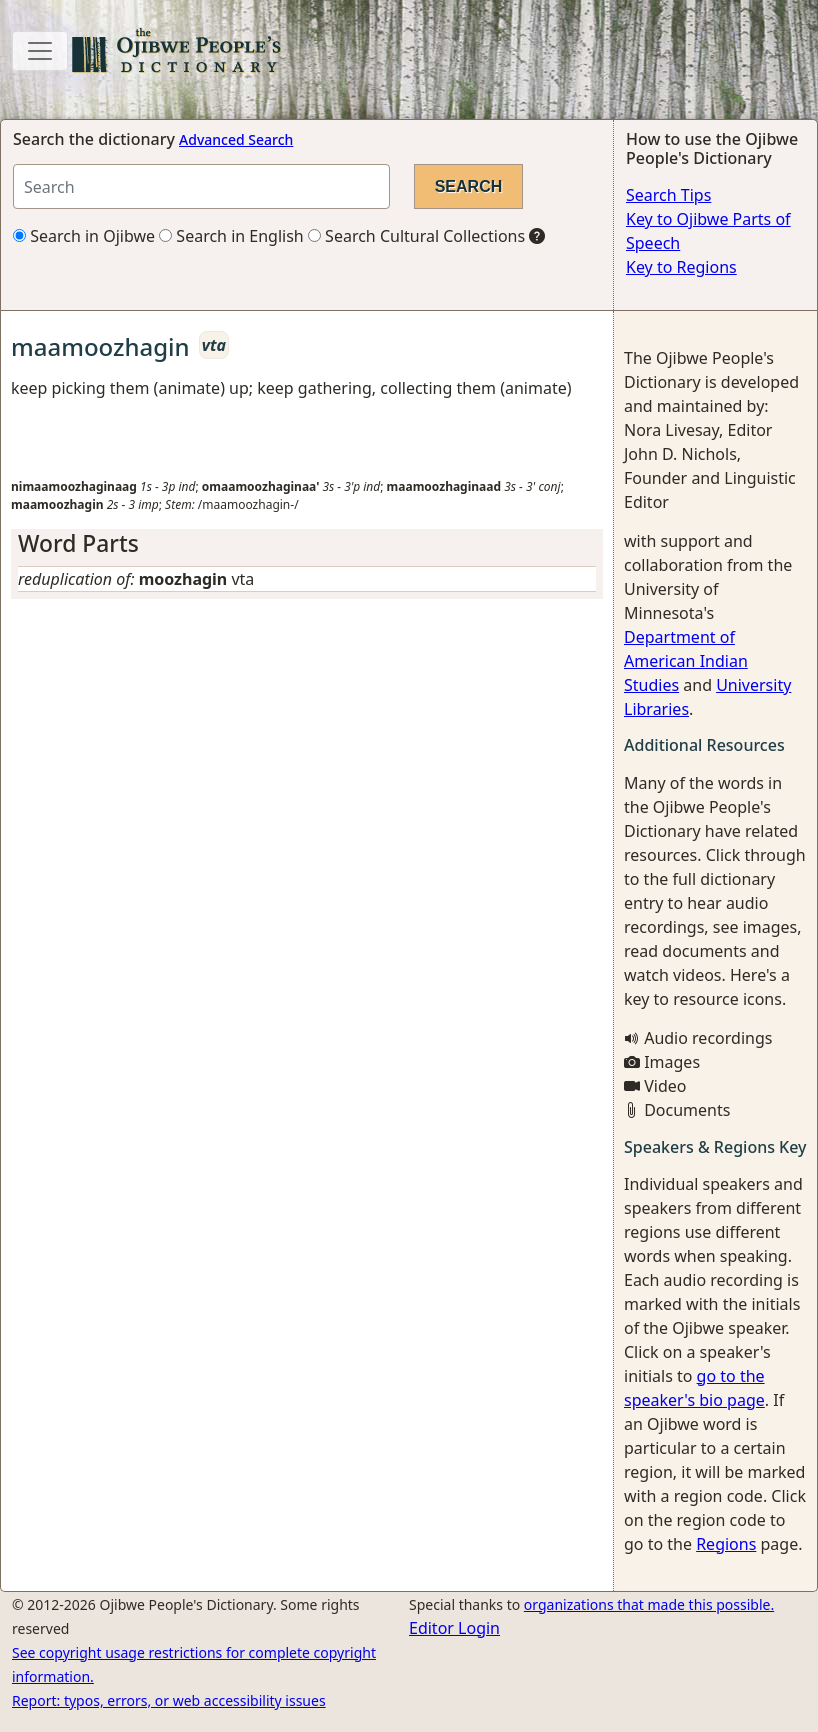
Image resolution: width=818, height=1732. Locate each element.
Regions (726, 1544)
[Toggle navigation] (40, 51)
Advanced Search (236, 139)
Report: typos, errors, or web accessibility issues (169, 1700)
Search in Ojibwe (84, 236)
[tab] (307, 543)
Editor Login (454, 1628)
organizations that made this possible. (649, 1604)
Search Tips (668, 195)
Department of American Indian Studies (686, 661)
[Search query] (201, 186)
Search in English (231, 236)
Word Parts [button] (78, 543)
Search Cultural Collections (416, 236)
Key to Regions (681, 267)
